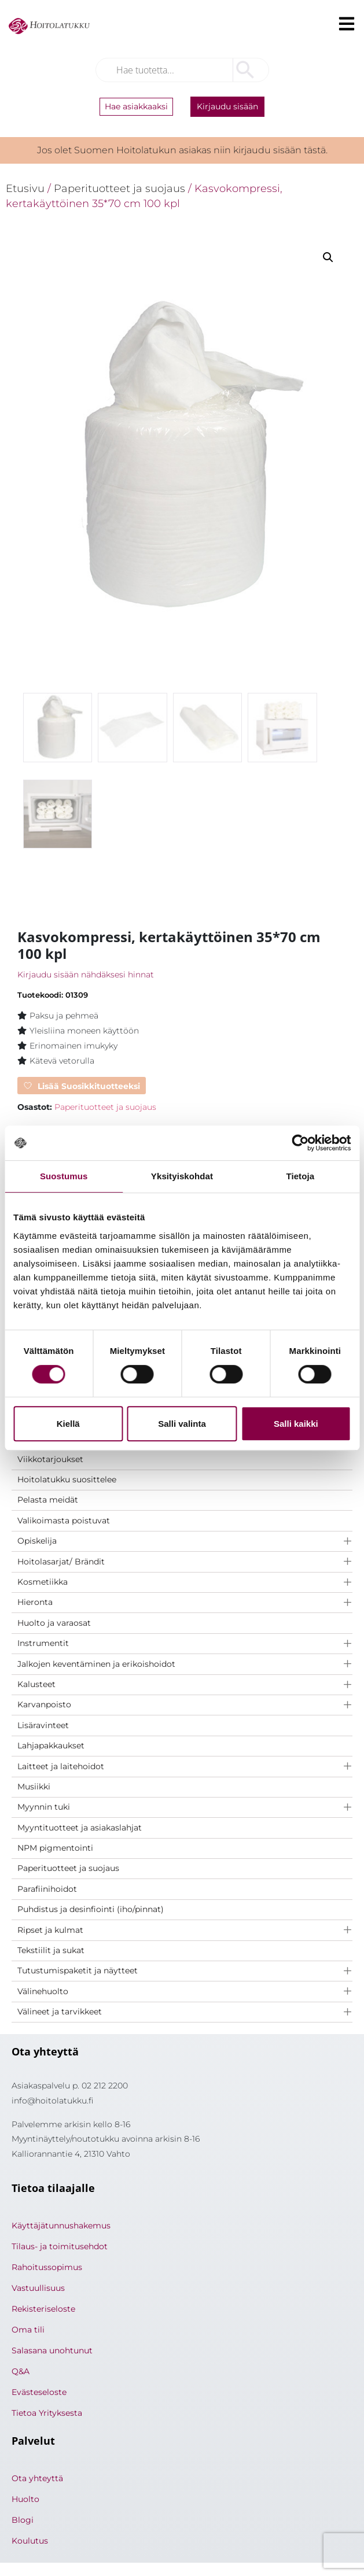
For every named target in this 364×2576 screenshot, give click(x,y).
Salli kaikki (296, 1424)
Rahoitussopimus (47, 2269)
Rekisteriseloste (43, 2310)
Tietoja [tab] (300, 1176)
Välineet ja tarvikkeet (59, 2013)
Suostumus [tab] (64, 1176)
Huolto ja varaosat (54, 1624)
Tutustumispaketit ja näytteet (77, 1972)
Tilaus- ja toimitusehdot (60, 2248)
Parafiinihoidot (47, 1890)
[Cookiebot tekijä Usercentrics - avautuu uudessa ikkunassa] (300, 1143)
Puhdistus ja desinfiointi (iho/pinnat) (90, 1911)
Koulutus (30, 2542)
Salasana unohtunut (52, 2352)
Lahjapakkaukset (50, 1747)
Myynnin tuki (43, 1808)
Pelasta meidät (47, 1501)
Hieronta (35, 1604)
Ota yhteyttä (37, 2480)
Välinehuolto (42, 1993)
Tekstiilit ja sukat (50, 1952)
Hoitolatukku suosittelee (66, 1481)
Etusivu (25, 188)
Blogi (23, 2521)
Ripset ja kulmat (50, 1932)
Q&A (21, 2373)
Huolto (25, 2501)
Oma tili (28, 2331)
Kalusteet (36, 1686)
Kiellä (68, 1424)
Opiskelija (37, 1542)
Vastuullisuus (38, 2290)
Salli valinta (182, 1424)
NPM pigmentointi (55, 1849)
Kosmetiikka (42, 1583)
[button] (328, 257)
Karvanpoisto (44, 1706)
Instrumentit (43, 1645)
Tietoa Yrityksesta (47, 2414)
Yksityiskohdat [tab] (182, 1176)
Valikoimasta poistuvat (63, 1522)
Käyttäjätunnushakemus (61, 2227)
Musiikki (33, 1788)
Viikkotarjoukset (50, 1461)
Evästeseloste (39, 2394)
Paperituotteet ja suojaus (68, 1870)
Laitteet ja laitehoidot (60, 1767)
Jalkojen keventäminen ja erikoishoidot (96, 1665)
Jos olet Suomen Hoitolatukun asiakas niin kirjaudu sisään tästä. (182, 150)
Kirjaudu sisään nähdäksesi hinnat (85, 976)
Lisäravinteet (43, 1727)
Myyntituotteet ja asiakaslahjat (79, 1829)
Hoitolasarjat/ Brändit (61, 1563)
